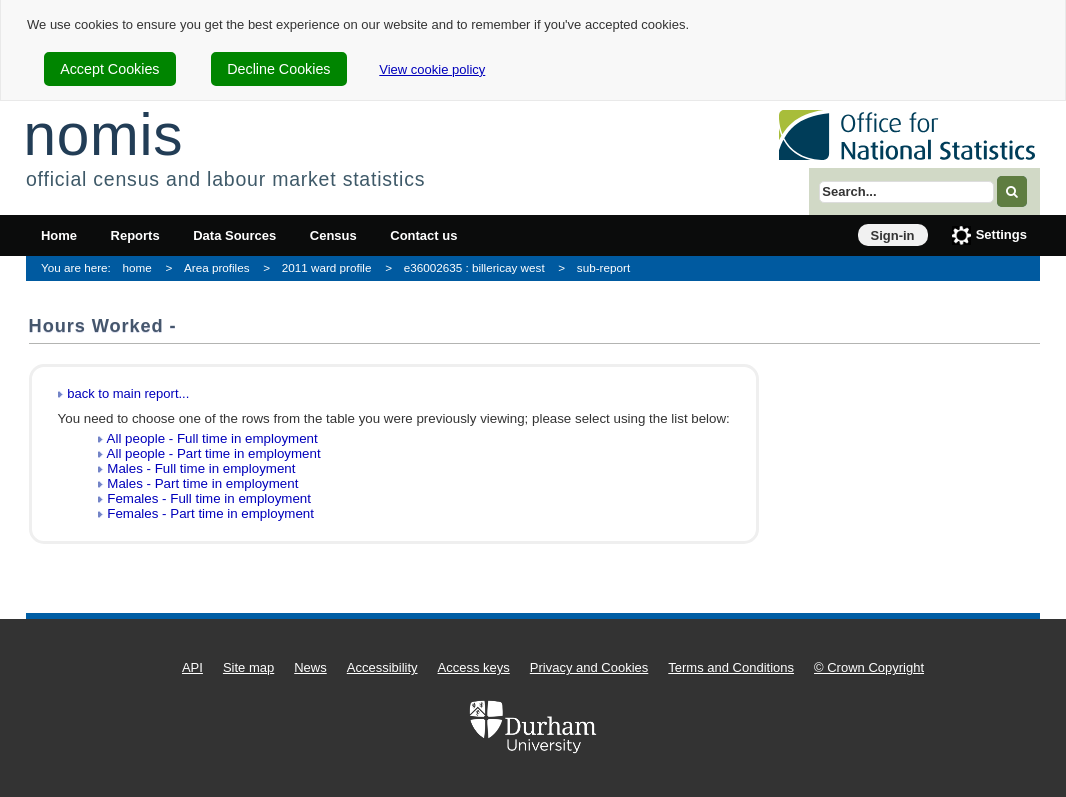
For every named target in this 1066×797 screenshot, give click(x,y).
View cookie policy (432, 69)
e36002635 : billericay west (474, 267)
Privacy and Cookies (589, 667)
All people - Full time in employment (212, 438)
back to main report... (128, 393)
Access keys (474, 667)
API (192, 667)
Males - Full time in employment (201, 468)
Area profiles (217, 267)
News (310, 667)
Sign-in (893, 235)
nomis (103, 134)
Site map (248, 667)
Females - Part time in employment (210, 513)
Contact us (423, 235)
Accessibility (382, 667)
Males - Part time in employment (202, 483)
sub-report (603, 267)
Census (333, 235)
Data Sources (234, 235)
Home (59, 235)
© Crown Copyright (869, 667)
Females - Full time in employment (209, 498)
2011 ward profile (327, 267)
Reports (135, 235)
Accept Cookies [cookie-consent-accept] (109, 69)
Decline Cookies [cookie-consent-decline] (278, 69)
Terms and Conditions (731, 667)
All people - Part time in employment (214, 453)
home (137, 267)
